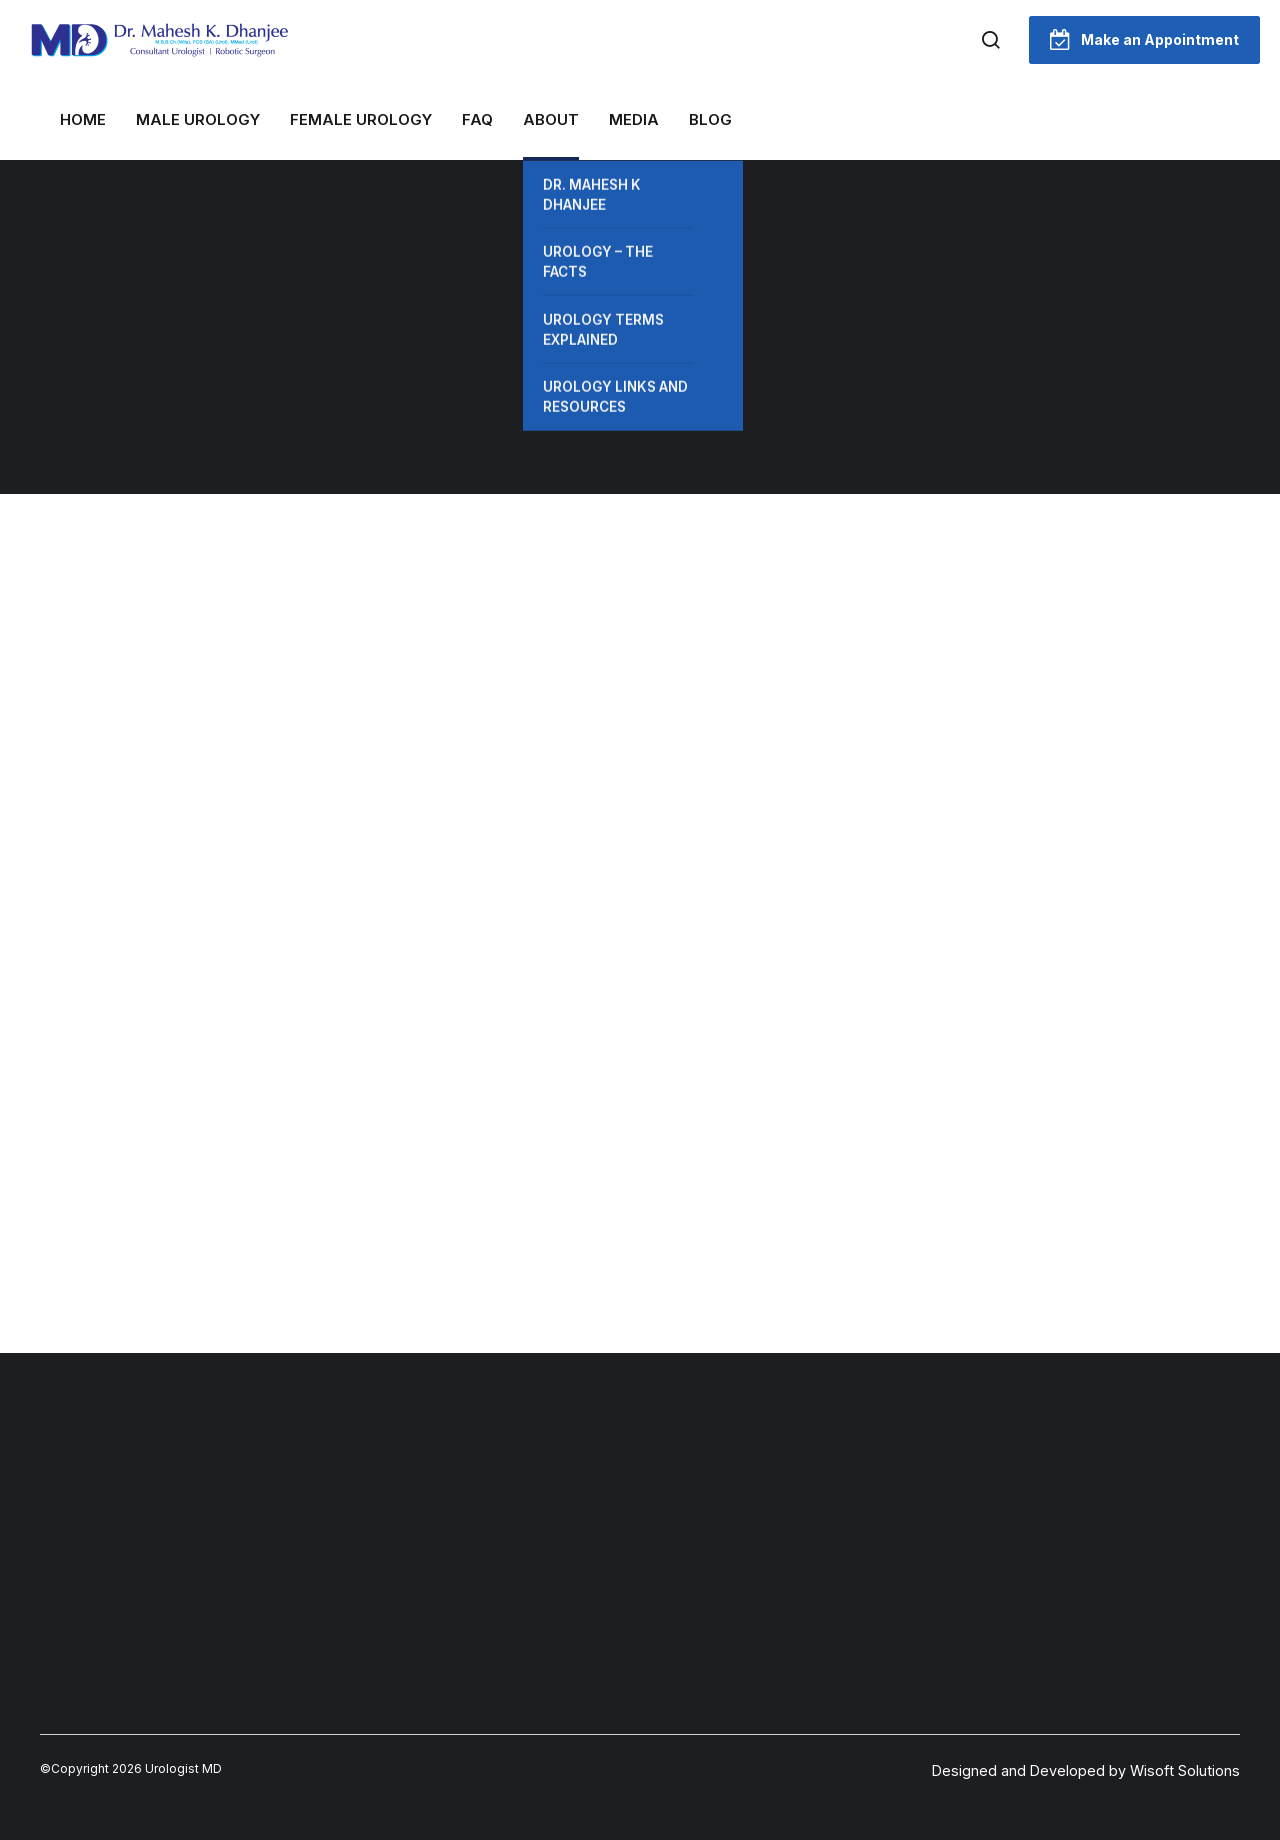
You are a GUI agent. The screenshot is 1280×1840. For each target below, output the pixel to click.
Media (634, 119)
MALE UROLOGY (198, 119)
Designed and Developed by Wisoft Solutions (1086, 1770)
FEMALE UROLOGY (361, 119)
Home (83, 119)
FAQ (477, 119)
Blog (710, 119)
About (551, 119)
